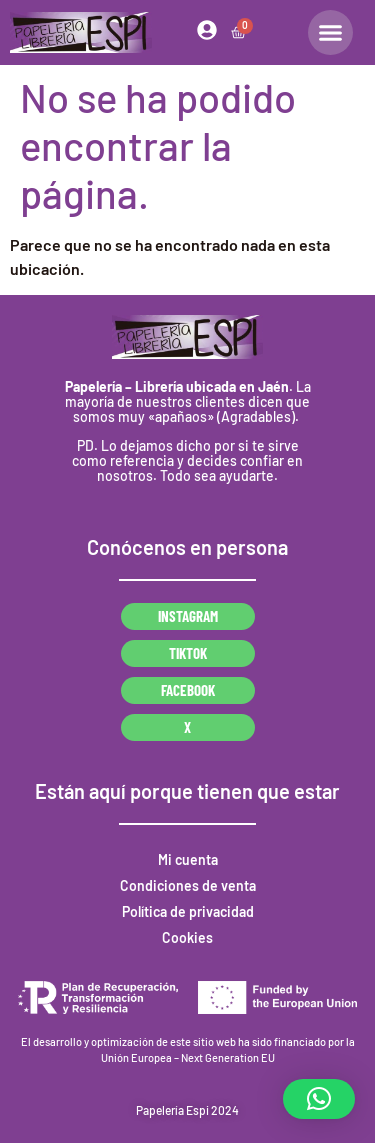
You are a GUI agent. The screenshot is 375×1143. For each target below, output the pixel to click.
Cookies (187, 937)
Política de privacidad (188, 911)
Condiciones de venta (188, 885)
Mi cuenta (188, 859)
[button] (319, 1099)
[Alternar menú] (330, 32)
